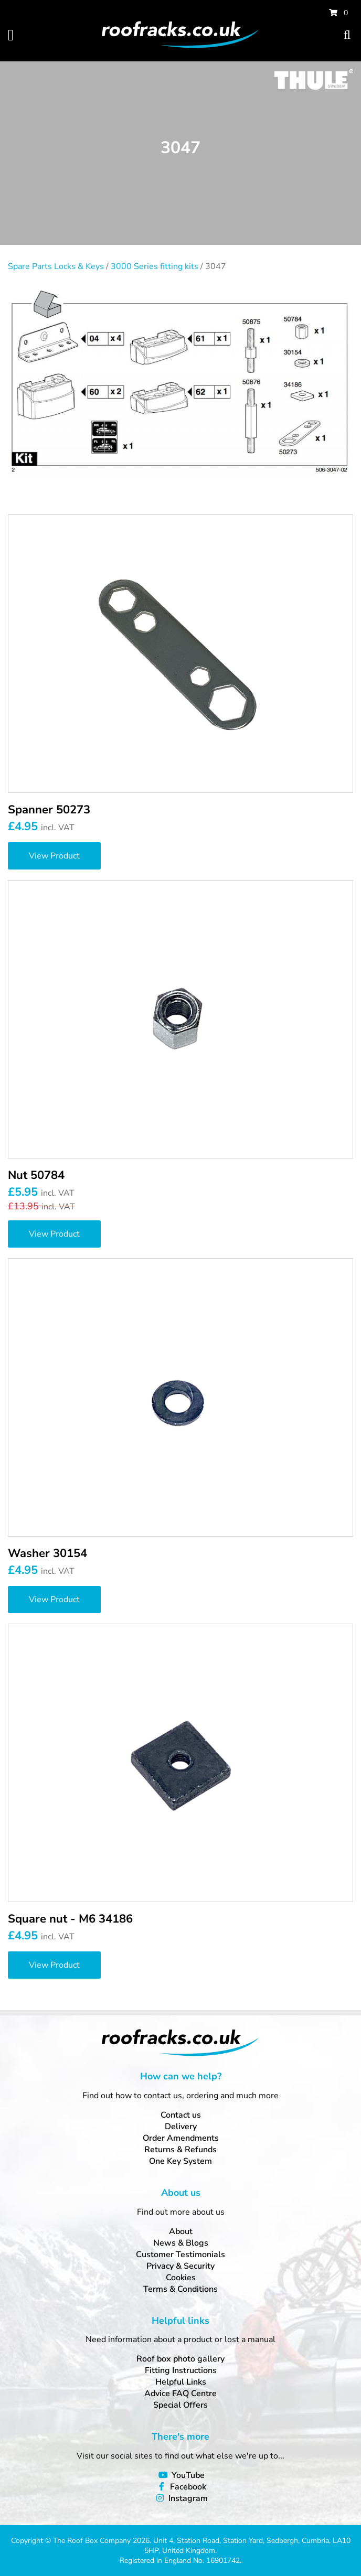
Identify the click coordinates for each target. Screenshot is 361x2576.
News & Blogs (180, 2243)
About (181, 2231)
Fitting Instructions (181, 2370)
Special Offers (180, 2405)
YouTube (188, 2475)
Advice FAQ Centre (180, 2393)
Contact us (181, 2115)
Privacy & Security (180, 2266)
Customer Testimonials (180, 2254)
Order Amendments (181, 2138)
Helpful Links (180, 2382)
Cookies (181, 2277)
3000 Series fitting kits (154, 266)
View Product (54, 856)
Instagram (188, 2498)
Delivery (181, 2126)
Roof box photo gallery (180, 2359)
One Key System (180, 2161)
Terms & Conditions (180, 2289)
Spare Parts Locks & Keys (56, 266)
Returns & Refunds (180, 2149)
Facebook (188, 2487)
